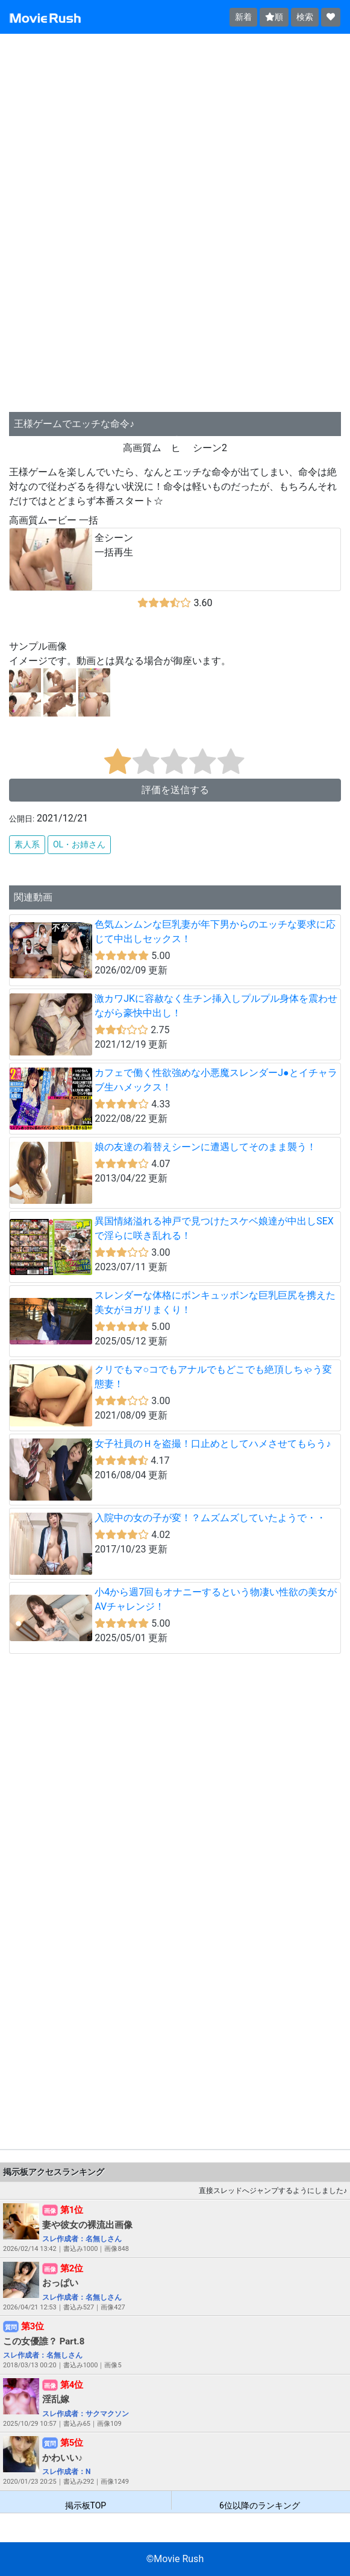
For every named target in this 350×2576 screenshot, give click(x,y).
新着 (243, 17)
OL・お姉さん (79, 844)
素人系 (27, 844)
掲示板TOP (86, 2505)
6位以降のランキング (259, 2505)
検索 (304, 17)
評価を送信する (175, 790)
